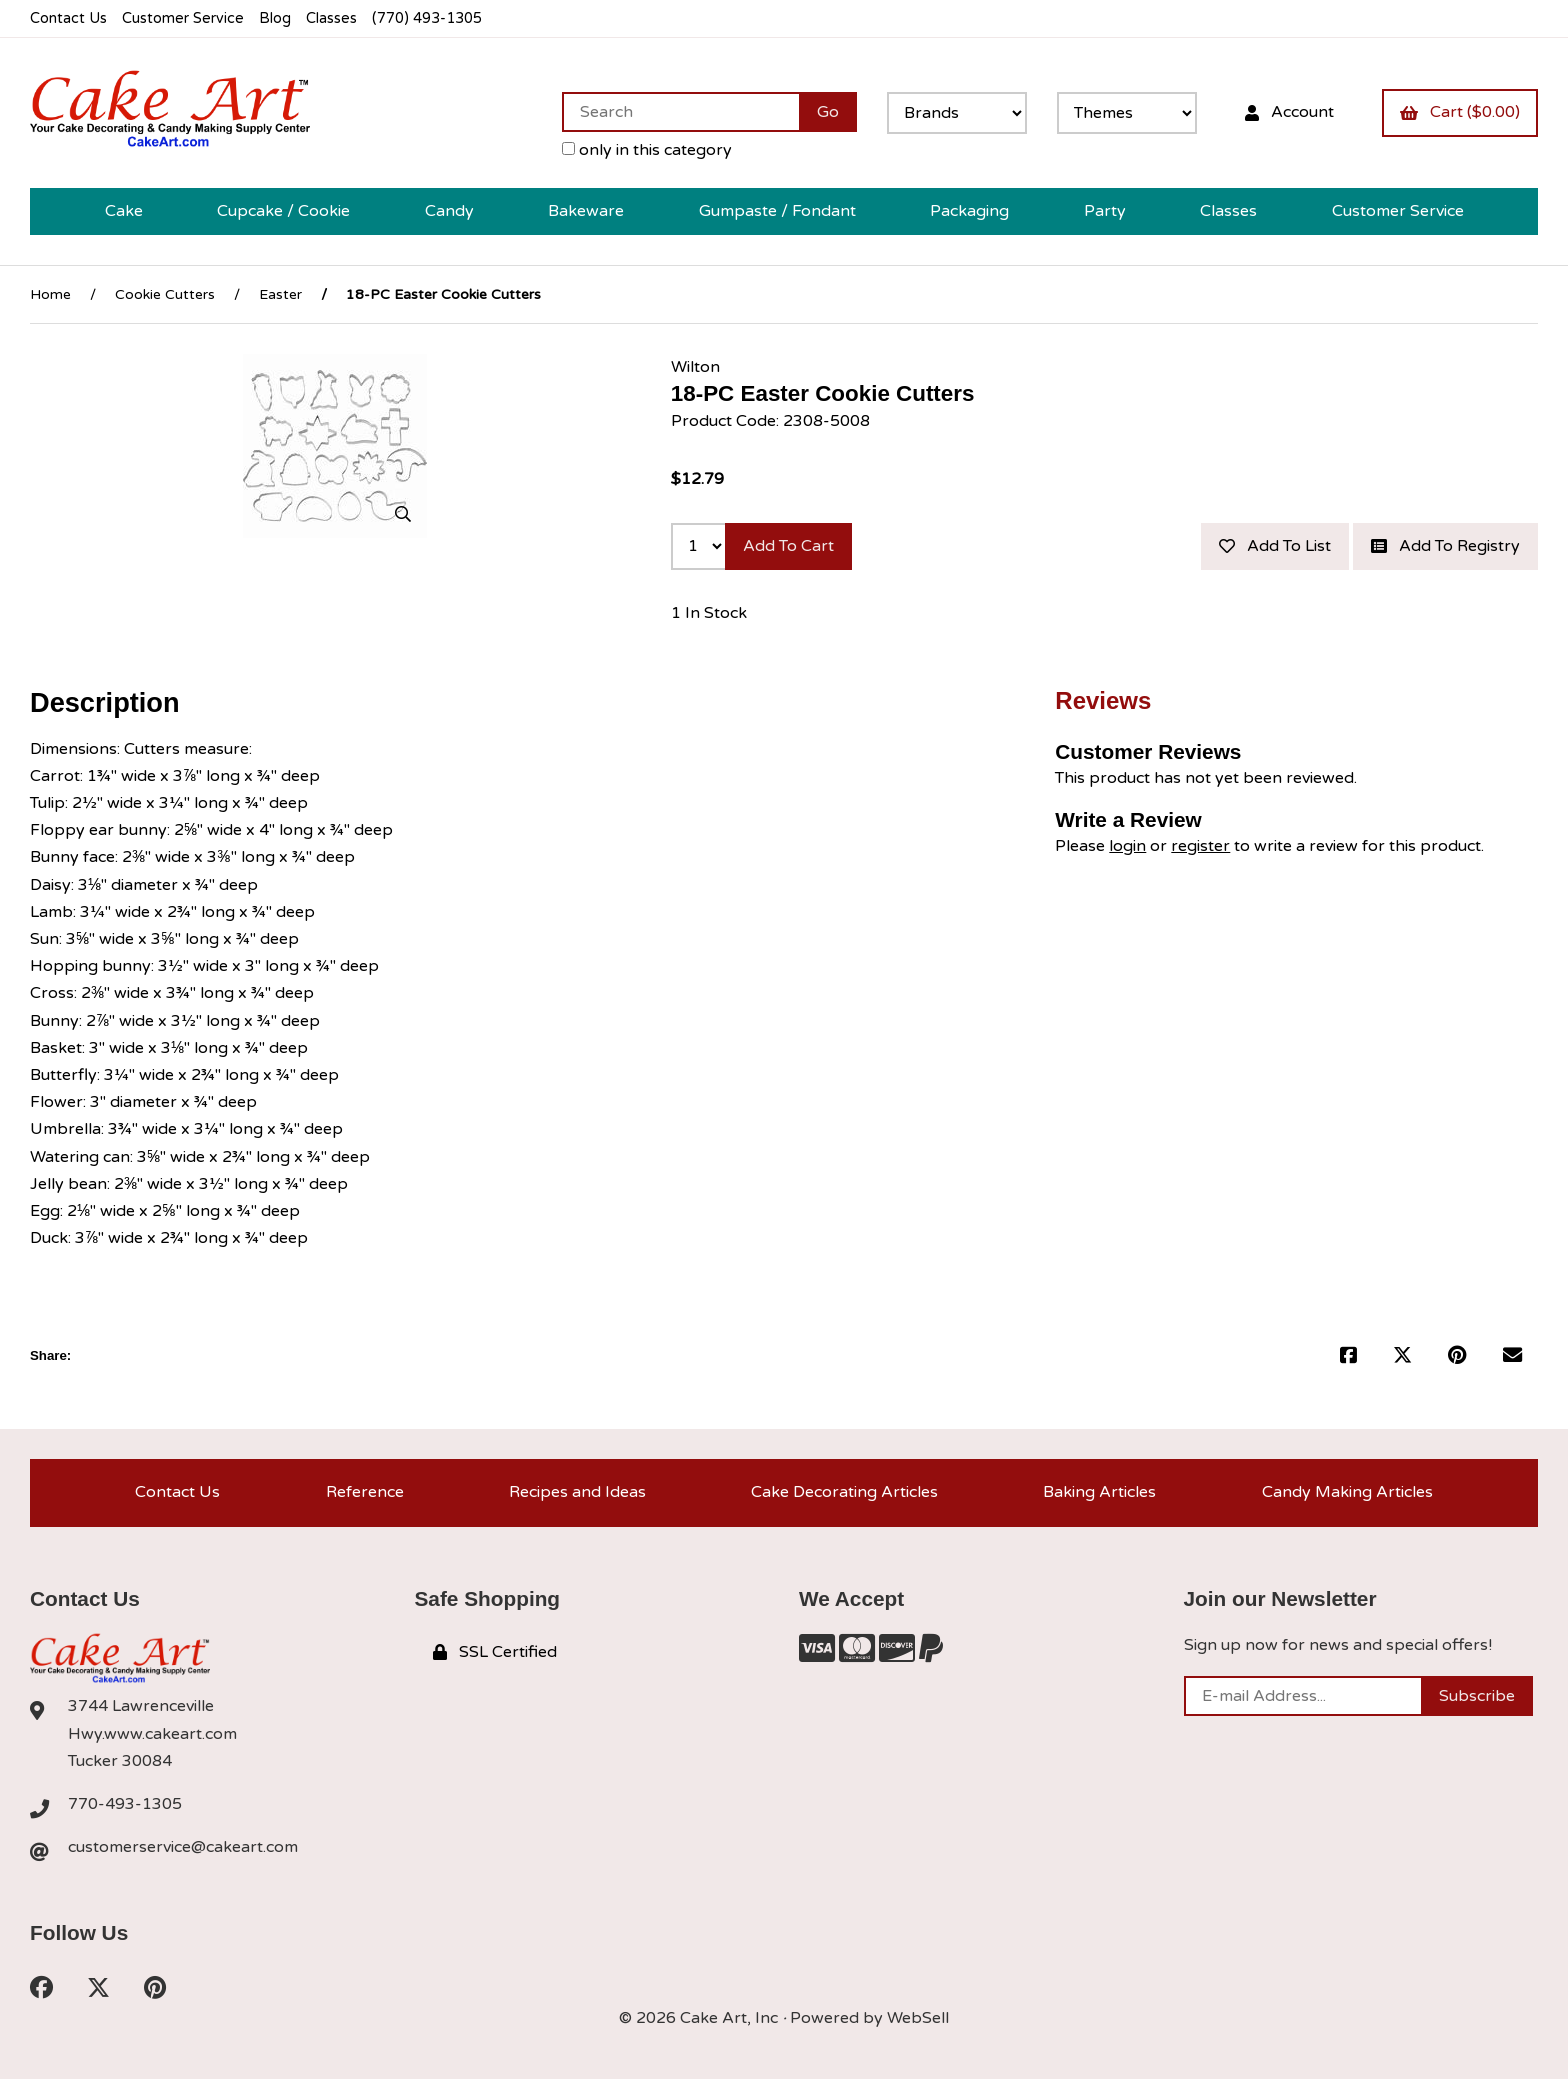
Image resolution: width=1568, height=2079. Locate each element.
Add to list (1275, 546)
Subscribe (1477, 1696)
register (1200, 846)
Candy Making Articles (1347, 1492)
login (1127, 846)
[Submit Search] (828, 112)
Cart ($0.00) (1460, 112)
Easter (280, 294)
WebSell (918, 2018)
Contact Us (68, 18)
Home (50, 294)
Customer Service (183, 18)
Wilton (695, 367)
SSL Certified (495, 1652)
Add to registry (1445, 546)
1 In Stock (709, 613)
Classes (331, 18)
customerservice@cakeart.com (183, 1847)
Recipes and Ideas (577, 1492)
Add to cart (788, 546)
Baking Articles (1099, 1492)
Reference (365, 1492)
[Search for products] (680, 112)
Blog (275, 18)
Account (1289, 112)
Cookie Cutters (165, 294)
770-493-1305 (125, 1804)
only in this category (647, 150)
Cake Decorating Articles (844, 1492)
